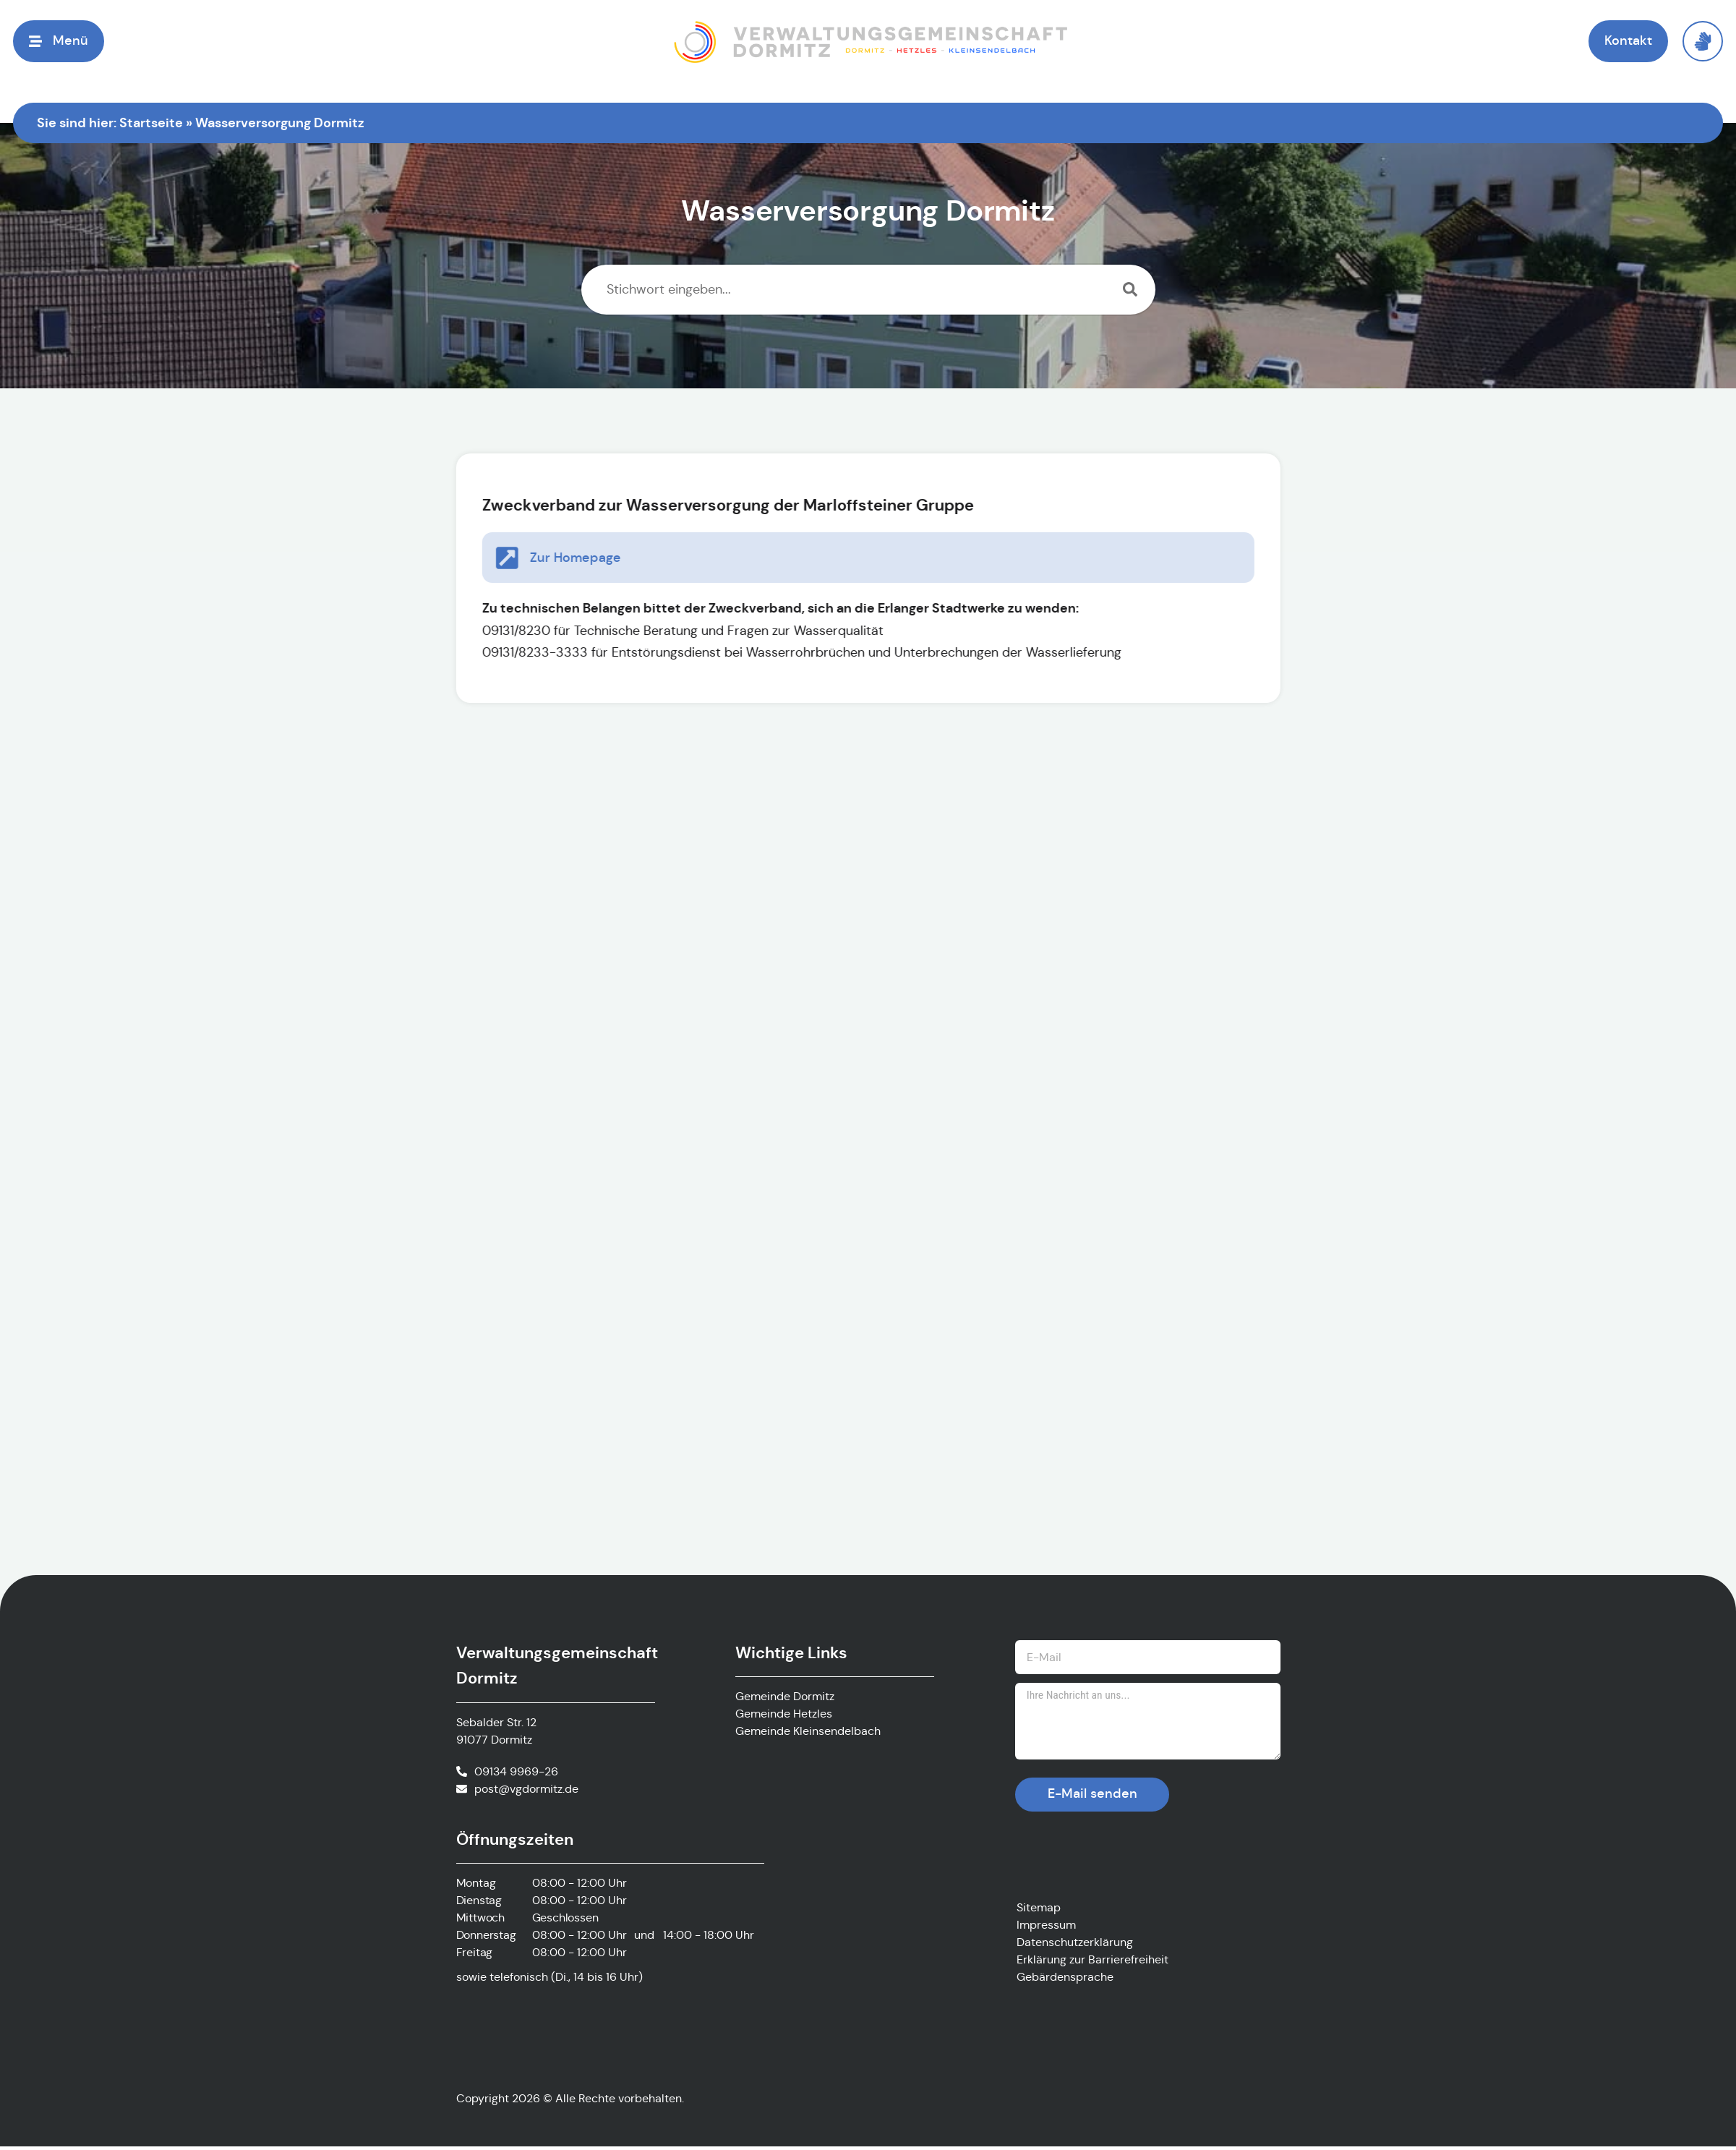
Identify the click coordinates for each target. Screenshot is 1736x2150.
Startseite (151, 122)
